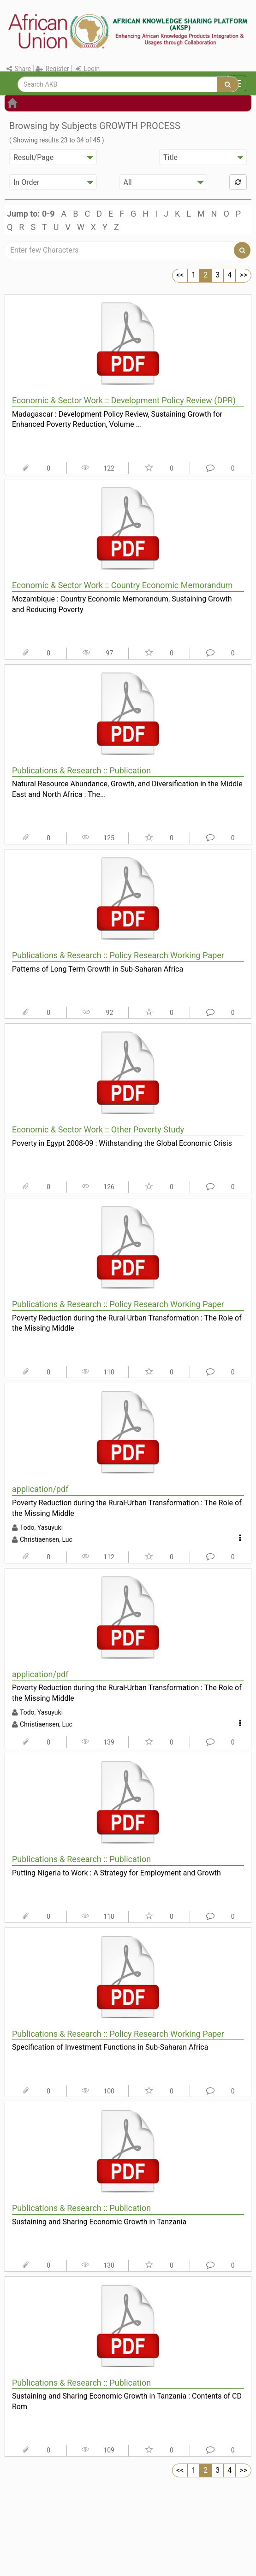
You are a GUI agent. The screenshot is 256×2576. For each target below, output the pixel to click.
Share (18, 68)
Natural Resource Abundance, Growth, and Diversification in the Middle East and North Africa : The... (127, 789)
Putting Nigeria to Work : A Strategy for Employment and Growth (116, 1873)
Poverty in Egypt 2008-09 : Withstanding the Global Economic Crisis (122, 1143)
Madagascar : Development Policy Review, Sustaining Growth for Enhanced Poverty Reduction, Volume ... (117, 419)
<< (180, 275)
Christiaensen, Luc (46, 1539)
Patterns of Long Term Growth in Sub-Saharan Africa (97, 969)
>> (243, 275)
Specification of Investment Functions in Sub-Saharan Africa (110, 2047)
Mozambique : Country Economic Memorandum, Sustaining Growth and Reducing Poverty (122, 604)
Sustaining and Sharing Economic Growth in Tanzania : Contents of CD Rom (127, 2401)
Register (52, 68)
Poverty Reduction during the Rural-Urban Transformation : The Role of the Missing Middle (127, 1323)
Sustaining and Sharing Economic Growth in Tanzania (99, 2221)
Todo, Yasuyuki (41, 1527)
